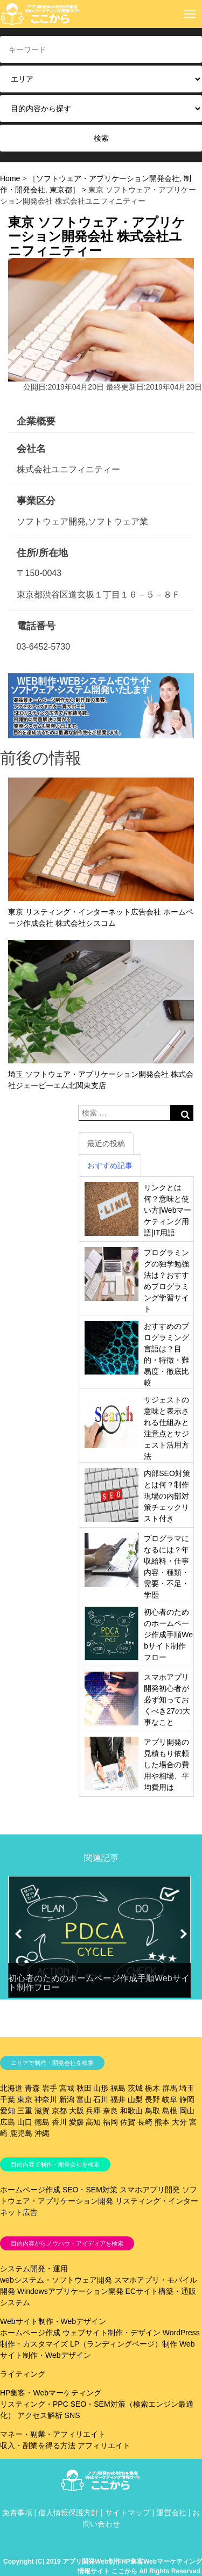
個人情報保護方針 (68, 2512)
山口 (24, 2122)
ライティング (22, 2374)
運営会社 (171, 2512)
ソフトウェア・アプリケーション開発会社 (107, 178)
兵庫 (93, 2110)
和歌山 (131, 2110)
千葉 (7, 2099)
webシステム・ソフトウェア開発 (56, 2280)
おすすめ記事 (110, 1165)
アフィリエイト (104, 2445)
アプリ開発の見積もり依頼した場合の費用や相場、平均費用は (166, 1764)
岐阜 (169, 2099)
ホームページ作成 (30, 2189)
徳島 (42, 2122)
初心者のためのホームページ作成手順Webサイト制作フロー (168, 1634)
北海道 (11, 2088)
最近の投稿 (106, 1143)
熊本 (162, 2122)
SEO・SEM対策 (89, 2189)
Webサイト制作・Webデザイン (53, 2321)
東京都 (61, 189)
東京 (24, 2099)
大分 (179, 2122)
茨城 (135, 2088)
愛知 (7, 2110)
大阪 (76, 2110)
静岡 (186, 2099)
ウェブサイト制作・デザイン (111, 2332)
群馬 (169, 2088)
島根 (169, 2110)
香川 (59, 2122)
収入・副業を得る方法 (37, 2445)
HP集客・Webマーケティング (50, 2392)
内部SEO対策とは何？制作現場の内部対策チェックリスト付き (167, 1496)
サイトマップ (127, 2512)
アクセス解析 (39, 2415)
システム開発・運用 (34, 2268)
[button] (18, 1934)
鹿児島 (21, 2133)
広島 (7, 2122)
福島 (118, 2088)
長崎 (144, 2122)
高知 (93, 2122)
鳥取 (152, 2110)
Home (10, 178)
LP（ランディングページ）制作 (123, 2344)
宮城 (66, 2088)
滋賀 (42, 2110)
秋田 (84, 2088)
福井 (118, 2099)
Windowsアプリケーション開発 (70, 2291)
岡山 (186, 2110)
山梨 (135, 2099)
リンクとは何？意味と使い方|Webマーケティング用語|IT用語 (167, 1210)
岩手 (49, 2088)
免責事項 (17, 2512)
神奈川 (45, 2099)
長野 (152, 2099)
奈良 (110, 2110)
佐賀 (127, 2122)
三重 (24, 2110)
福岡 (110, 2122)
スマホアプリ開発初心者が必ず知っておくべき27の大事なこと (167, 1699)
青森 (32, 2088)
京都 (59, 2110)
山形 (100, 2088)
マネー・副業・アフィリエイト (53, 2434)
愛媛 (76, 2122)
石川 (100, 2099)
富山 (84, 2099)
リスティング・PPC (34, 2404)
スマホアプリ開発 (150, 2189)
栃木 (152, 2088)
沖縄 (42, 2133)
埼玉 (186, 2088)
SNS (72, 2415)
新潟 (66, 2099)
